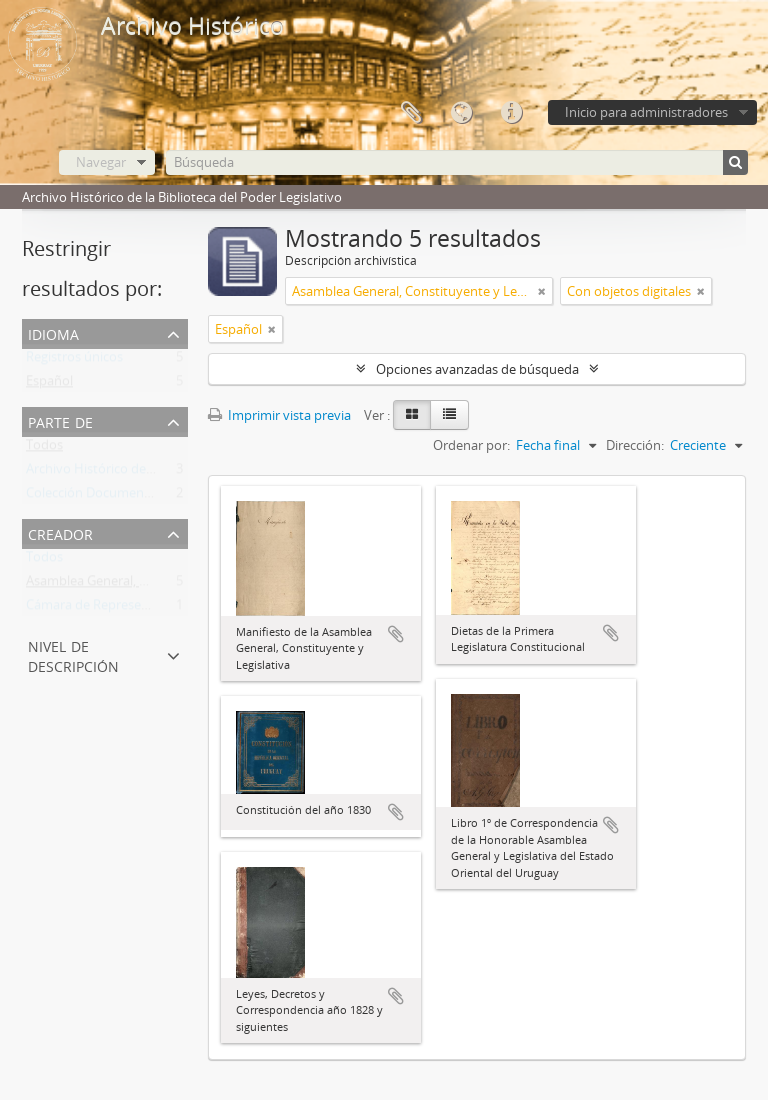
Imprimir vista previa (279, 415)
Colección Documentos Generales (125, 497)
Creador (60, 532)
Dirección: (635, 445)
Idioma (461, 113)
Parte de (60, 420)
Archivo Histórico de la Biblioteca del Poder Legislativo (186, 473)
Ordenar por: (471, 445)
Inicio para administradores (646, 112)
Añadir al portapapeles (396, 634)
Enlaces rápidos (511, 113)
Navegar (101, 162)
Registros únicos (74, 361)
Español (49, 385)
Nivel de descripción (73, 654)
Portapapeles (411, 113)
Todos (44, 449)
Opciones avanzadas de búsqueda (477, 369)
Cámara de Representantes (106, 609)
